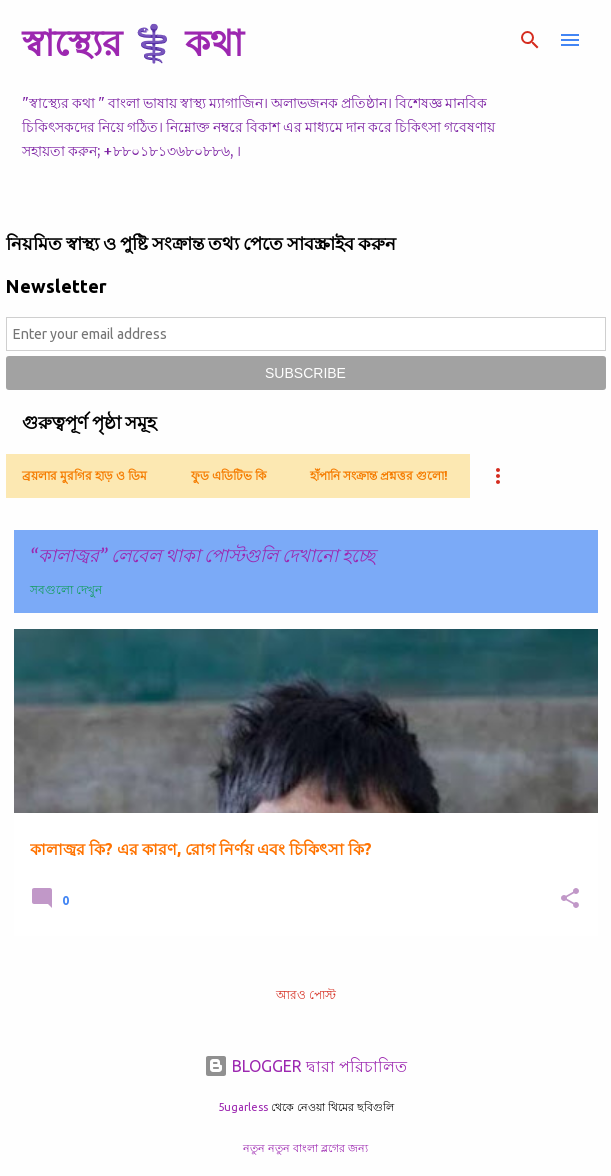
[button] (570, 899)
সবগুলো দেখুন (66, 589)
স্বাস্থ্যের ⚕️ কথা (132, 42)
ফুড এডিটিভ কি (228, 475)
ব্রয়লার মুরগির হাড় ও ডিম (84, 475)
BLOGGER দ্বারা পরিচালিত (305, 1066)
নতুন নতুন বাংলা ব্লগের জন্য (305, 1148)
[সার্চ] (530, 40)
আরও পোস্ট (306, 994)
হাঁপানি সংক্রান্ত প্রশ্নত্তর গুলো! (379, 475)
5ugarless (243, 1107)
